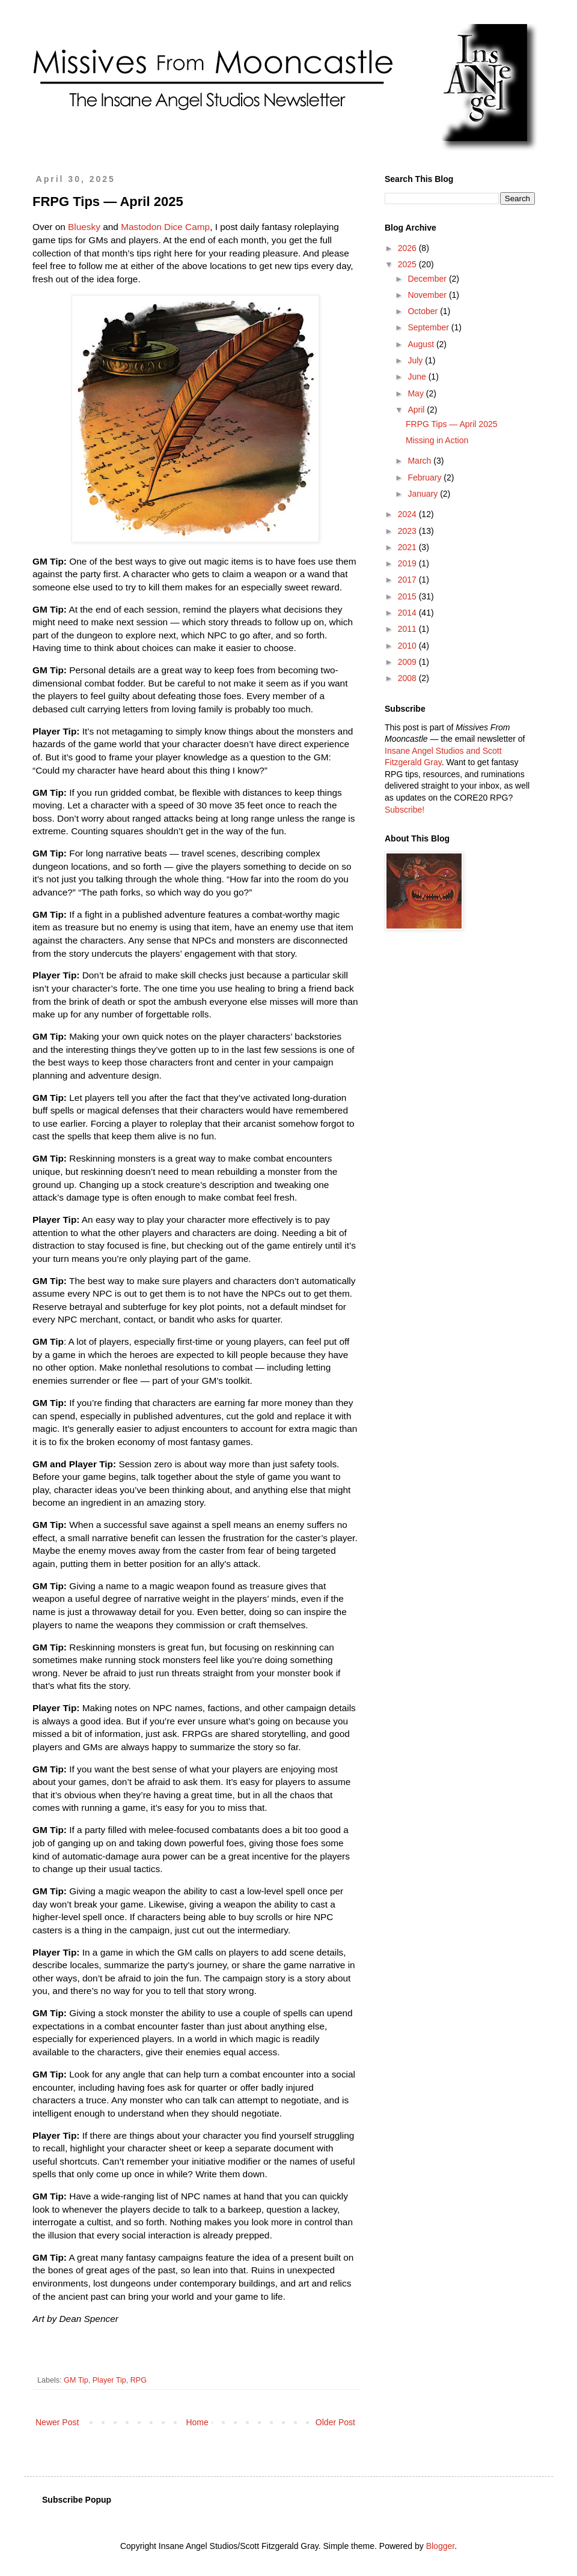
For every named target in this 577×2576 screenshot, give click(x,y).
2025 (408, 264)
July (416, 360)
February (426, 477)
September (429, 327)
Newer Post (57, 2422)
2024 (408, 514)
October (424, 311)
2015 (408, 596)
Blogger (440, 2546)
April (417, 409)
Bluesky (84, 227)
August (422, 344)
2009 (408, 662)
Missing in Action (437, 440)
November (428, 295)
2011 (408, 629)
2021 (408, 547)
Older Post (335, 2422)
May (417, 393)
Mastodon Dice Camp (165, 227)
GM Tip (76, 2380)
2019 (408, 563)
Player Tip (109, 2380)
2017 (408, 579)
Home (197, 2422)
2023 (408, 531)
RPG (138, 2380)
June (418, 376)
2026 (408, 248)
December (428, 278)
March (420, 460)
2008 (408, 678)
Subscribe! (404, 809)
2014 (408, 612)
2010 (408, 645)
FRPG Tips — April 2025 (452, 424)
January (424, 494)
